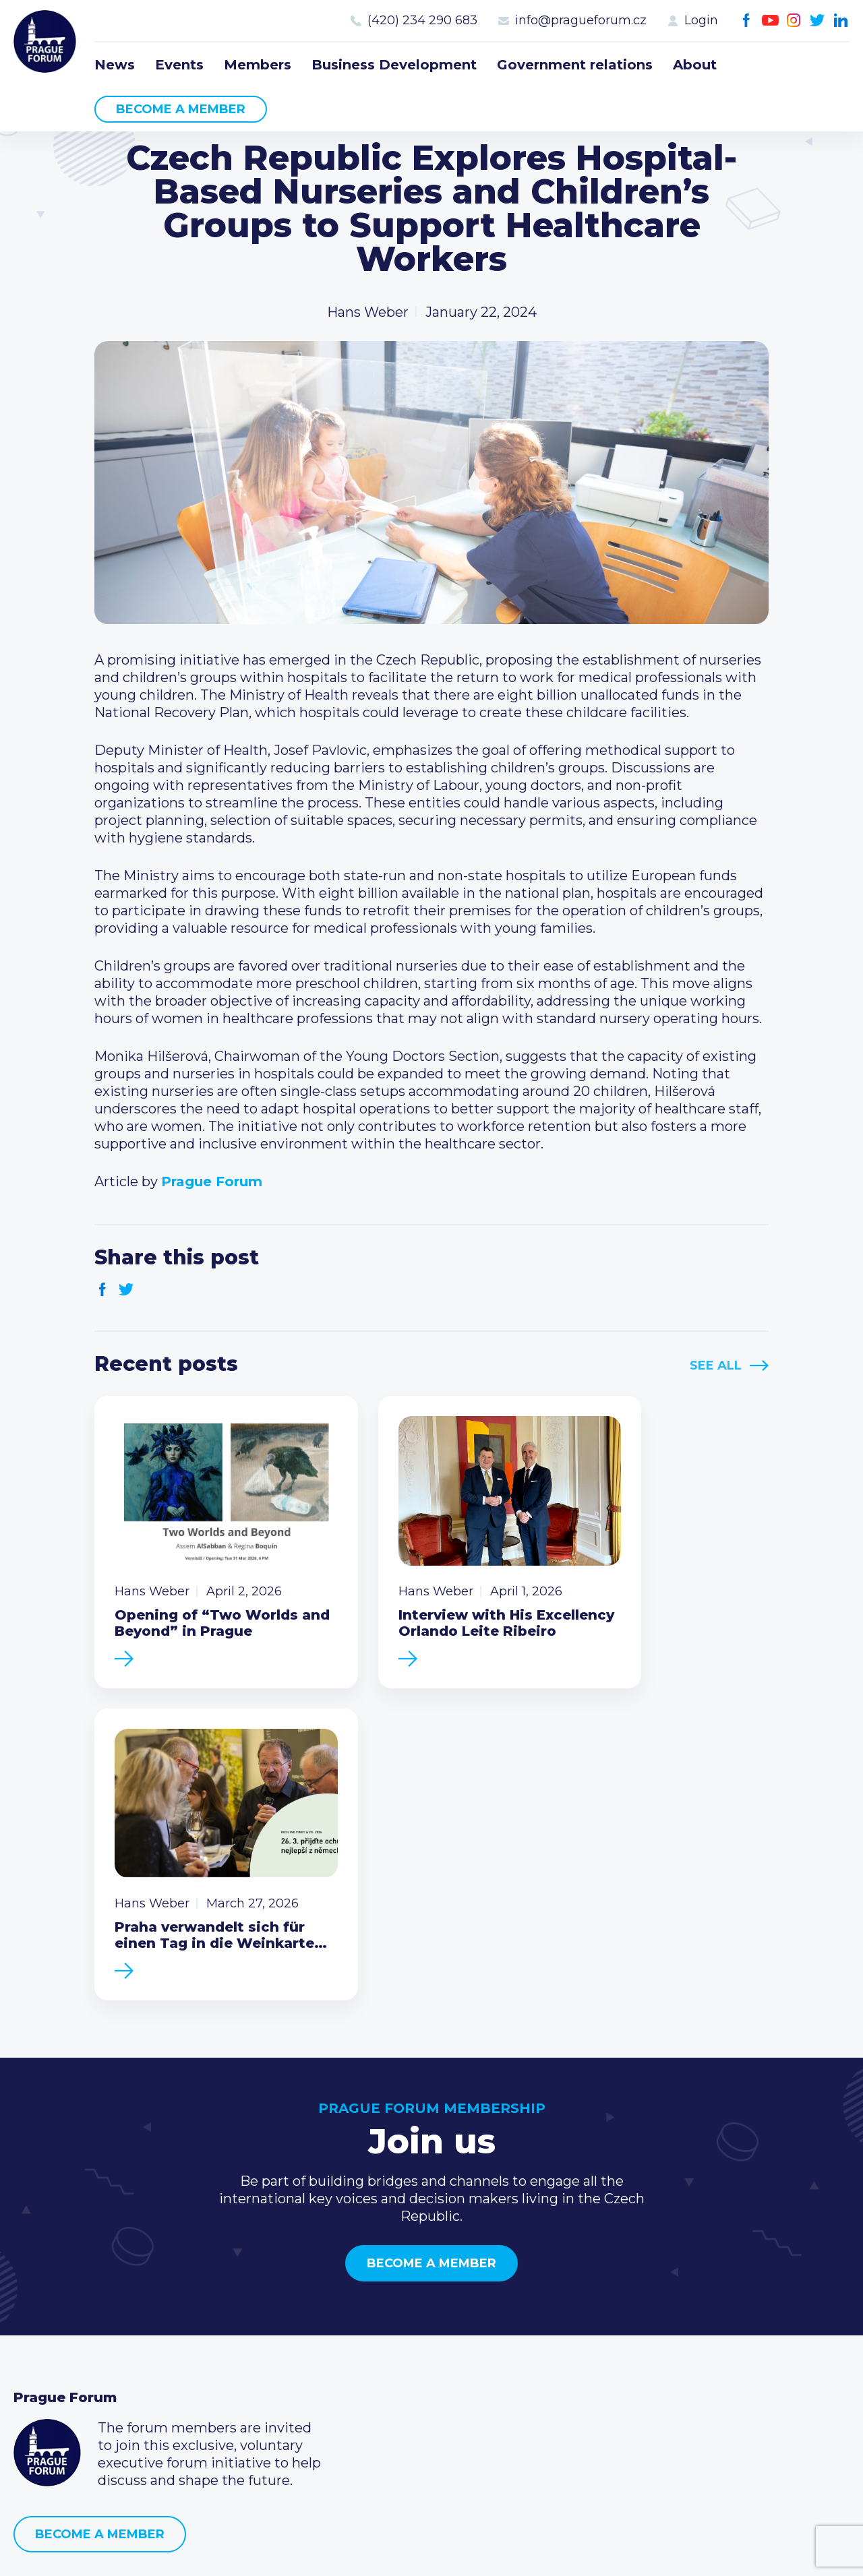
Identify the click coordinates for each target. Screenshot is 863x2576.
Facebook (746, 20)
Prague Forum (47, 44)
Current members (357, 2304)
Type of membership (366, 2325)
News (114, 65)
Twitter (817, 20)
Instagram (793, 20)
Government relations (575, 65)
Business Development (394, 65)
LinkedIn (841, 20)
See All (716, 1365)
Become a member (180, 109)
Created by (431, 2550)
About (695, 65)
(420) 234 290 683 (422, 20)
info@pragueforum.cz (581, 20)
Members (257, 65)
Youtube (770, 20)
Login (701, 20)
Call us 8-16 (615, 2304)
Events (179, 65)
